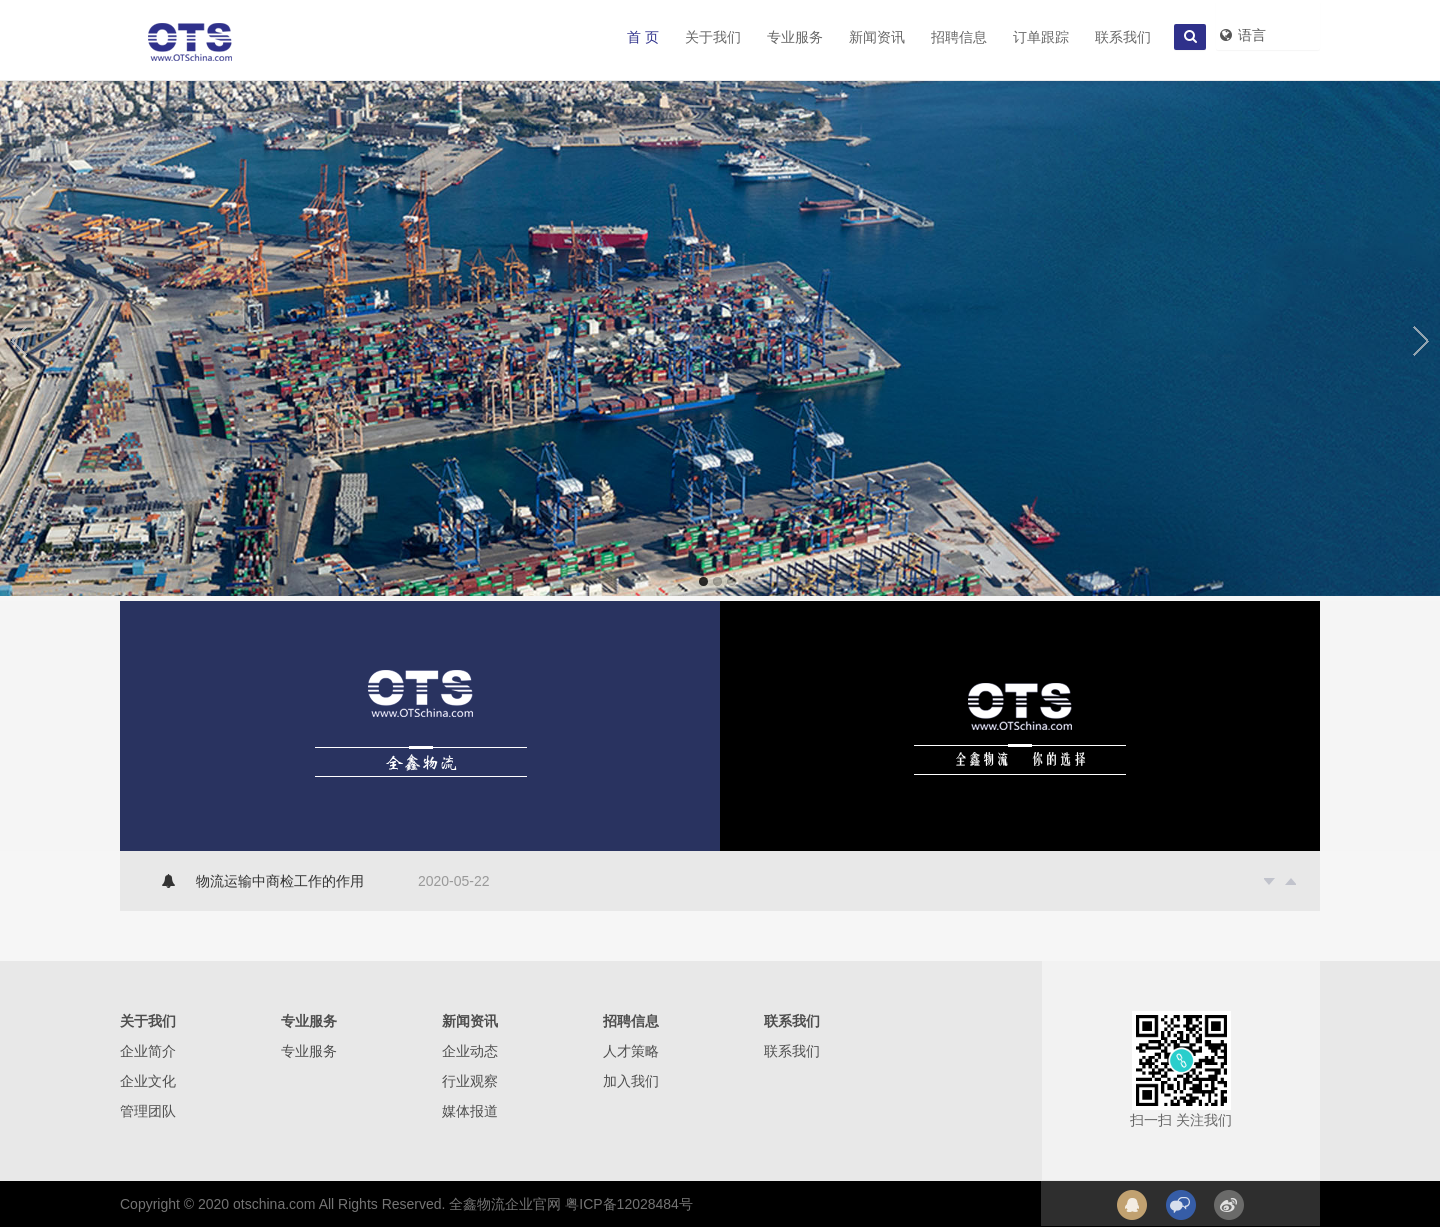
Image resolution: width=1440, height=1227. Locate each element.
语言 (1242, 35)
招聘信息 (959, 37)
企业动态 (470, 1051)
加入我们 (631, 1081)
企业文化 (148, 1081)
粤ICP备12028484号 (629, 1204)
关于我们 (713, 37)
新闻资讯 (877, 37)
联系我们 (1123, 37)
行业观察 (470, 1081)
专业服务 (795, 37)
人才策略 (631, 1051)
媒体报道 (470, 1111)
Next (1421, 336)
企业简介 (148, 1051)
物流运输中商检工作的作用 (280, 881)
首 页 (643, 37)
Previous (19, 336)
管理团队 (148, 1111)
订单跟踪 (1041, 37)
